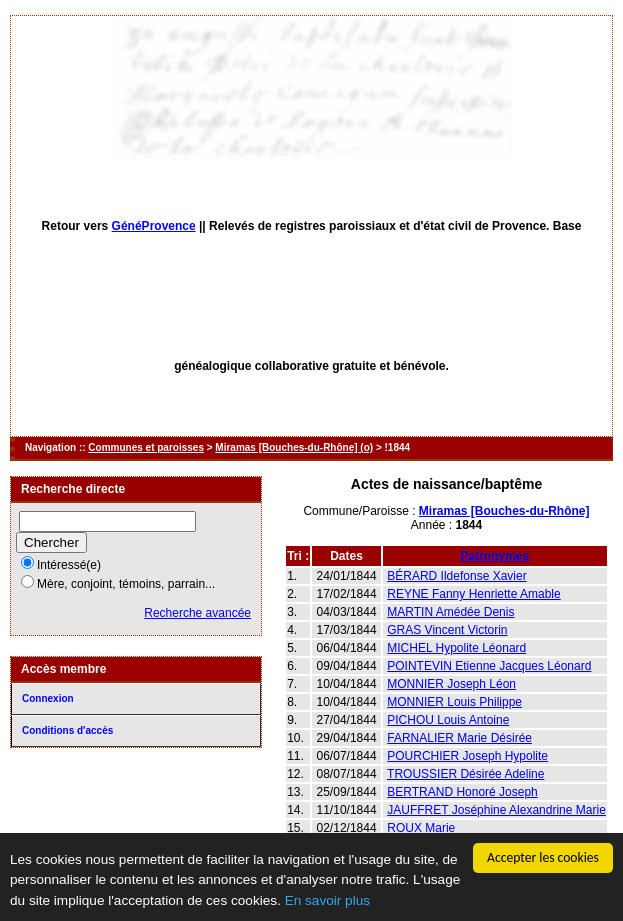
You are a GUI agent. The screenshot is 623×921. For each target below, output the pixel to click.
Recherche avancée (197, 613)
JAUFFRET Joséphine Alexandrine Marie (496, 810)
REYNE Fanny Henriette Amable (473, 594)
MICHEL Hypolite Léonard (456, 648)
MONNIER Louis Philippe (454, 702)
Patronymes (495, 556)
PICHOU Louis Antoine (448, 720)
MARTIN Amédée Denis (450, 612)
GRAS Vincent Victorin (447, 630)
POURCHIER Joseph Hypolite (467, 756)
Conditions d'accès (67, 730)
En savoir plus (327, 900)
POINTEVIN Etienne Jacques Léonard (489, 666)
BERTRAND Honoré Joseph (462, 792)
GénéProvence (154, 226)
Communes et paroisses (146, 447)
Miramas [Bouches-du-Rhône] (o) (294, 447)
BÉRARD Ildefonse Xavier (456, 576)
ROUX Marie (421, 828)
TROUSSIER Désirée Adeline (465, 774)
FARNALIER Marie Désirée (459, 738)
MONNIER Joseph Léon (451, 684)
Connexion (48, 698)
